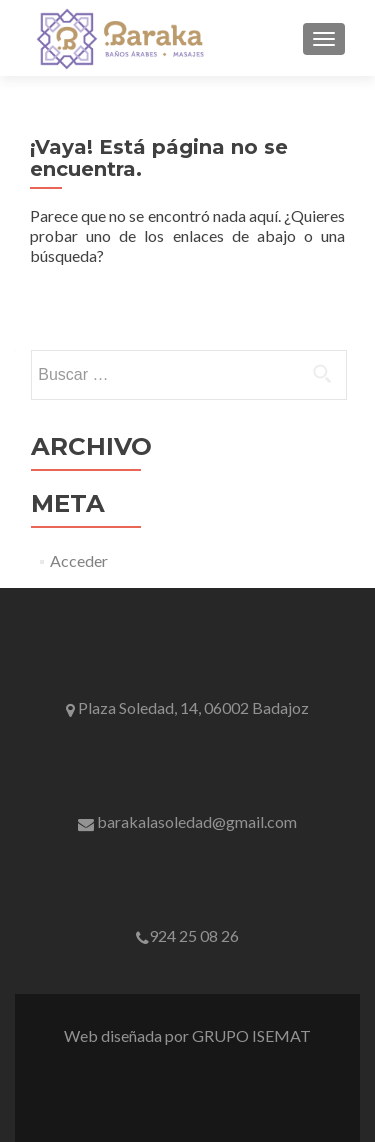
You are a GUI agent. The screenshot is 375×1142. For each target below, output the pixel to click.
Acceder (79, 560)
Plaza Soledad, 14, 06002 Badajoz (187, 707)
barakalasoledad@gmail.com (187, 821)
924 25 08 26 (187, 935)
